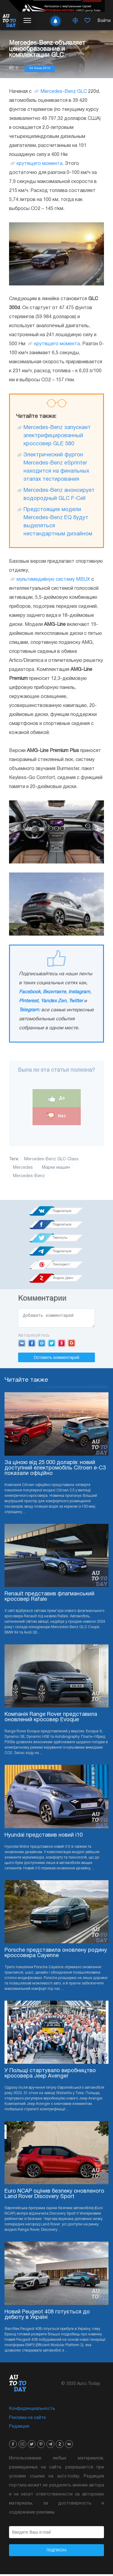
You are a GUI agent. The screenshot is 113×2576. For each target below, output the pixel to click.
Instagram (79, 992)
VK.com (22, 1344)
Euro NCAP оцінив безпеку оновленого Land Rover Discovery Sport (54, 2196)
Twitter (76, 1001)
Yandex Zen (53, 1001)
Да (56, 1098)
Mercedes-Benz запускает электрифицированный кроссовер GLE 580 (57, 435)
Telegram (29, 1010)
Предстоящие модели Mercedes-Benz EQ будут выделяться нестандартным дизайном (58, 522)
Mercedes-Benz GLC (63, 92)
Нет (56, 1116)
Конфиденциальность (32, 2411)
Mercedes (23, 1168)
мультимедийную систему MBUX (53, 579)
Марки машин (56, 1168)
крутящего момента (39, 164)
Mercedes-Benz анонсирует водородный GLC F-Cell (59, 494)
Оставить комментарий (56, 1359)
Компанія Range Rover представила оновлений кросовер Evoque (51, 1719)
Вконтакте (54, 992)
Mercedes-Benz (29, 1176)
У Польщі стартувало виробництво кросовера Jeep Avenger (50, 2075)
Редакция (19, 2428)
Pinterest (28, 1001)
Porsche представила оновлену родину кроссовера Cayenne (56, 1955)
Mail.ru (42, 1344)
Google (71, 1344)
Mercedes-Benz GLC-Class (51, 1159)
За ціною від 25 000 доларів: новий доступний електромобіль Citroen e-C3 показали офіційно (55, 1470)
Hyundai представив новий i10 (44, 1837)
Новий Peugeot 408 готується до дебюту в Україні (47, 2316)
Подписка (56, 2552)
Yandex (61, 1344)
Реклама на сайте (27, 2420)
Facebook (29, 992)
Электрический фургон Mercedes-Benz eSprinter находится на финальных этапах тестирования (56, 467)
